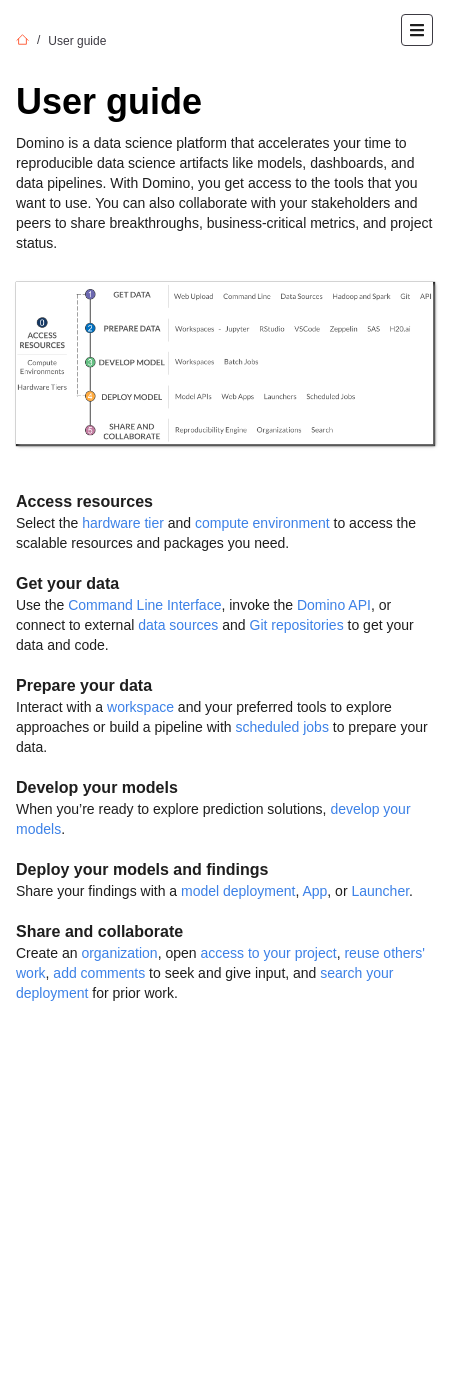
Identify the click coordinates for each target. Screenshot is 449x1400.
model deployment (238, 891)
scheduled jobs (281, 727)
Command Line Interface (144, 605)
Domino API (334, 605)
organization (119, 953)
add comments (99, 973)
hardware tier (123, 523)
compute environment (262, 523)
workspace (140, 707)
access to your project (268, 953)
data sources (178, 625)
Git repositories (297, 625)
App (314, 891)
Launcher (380, 891)
